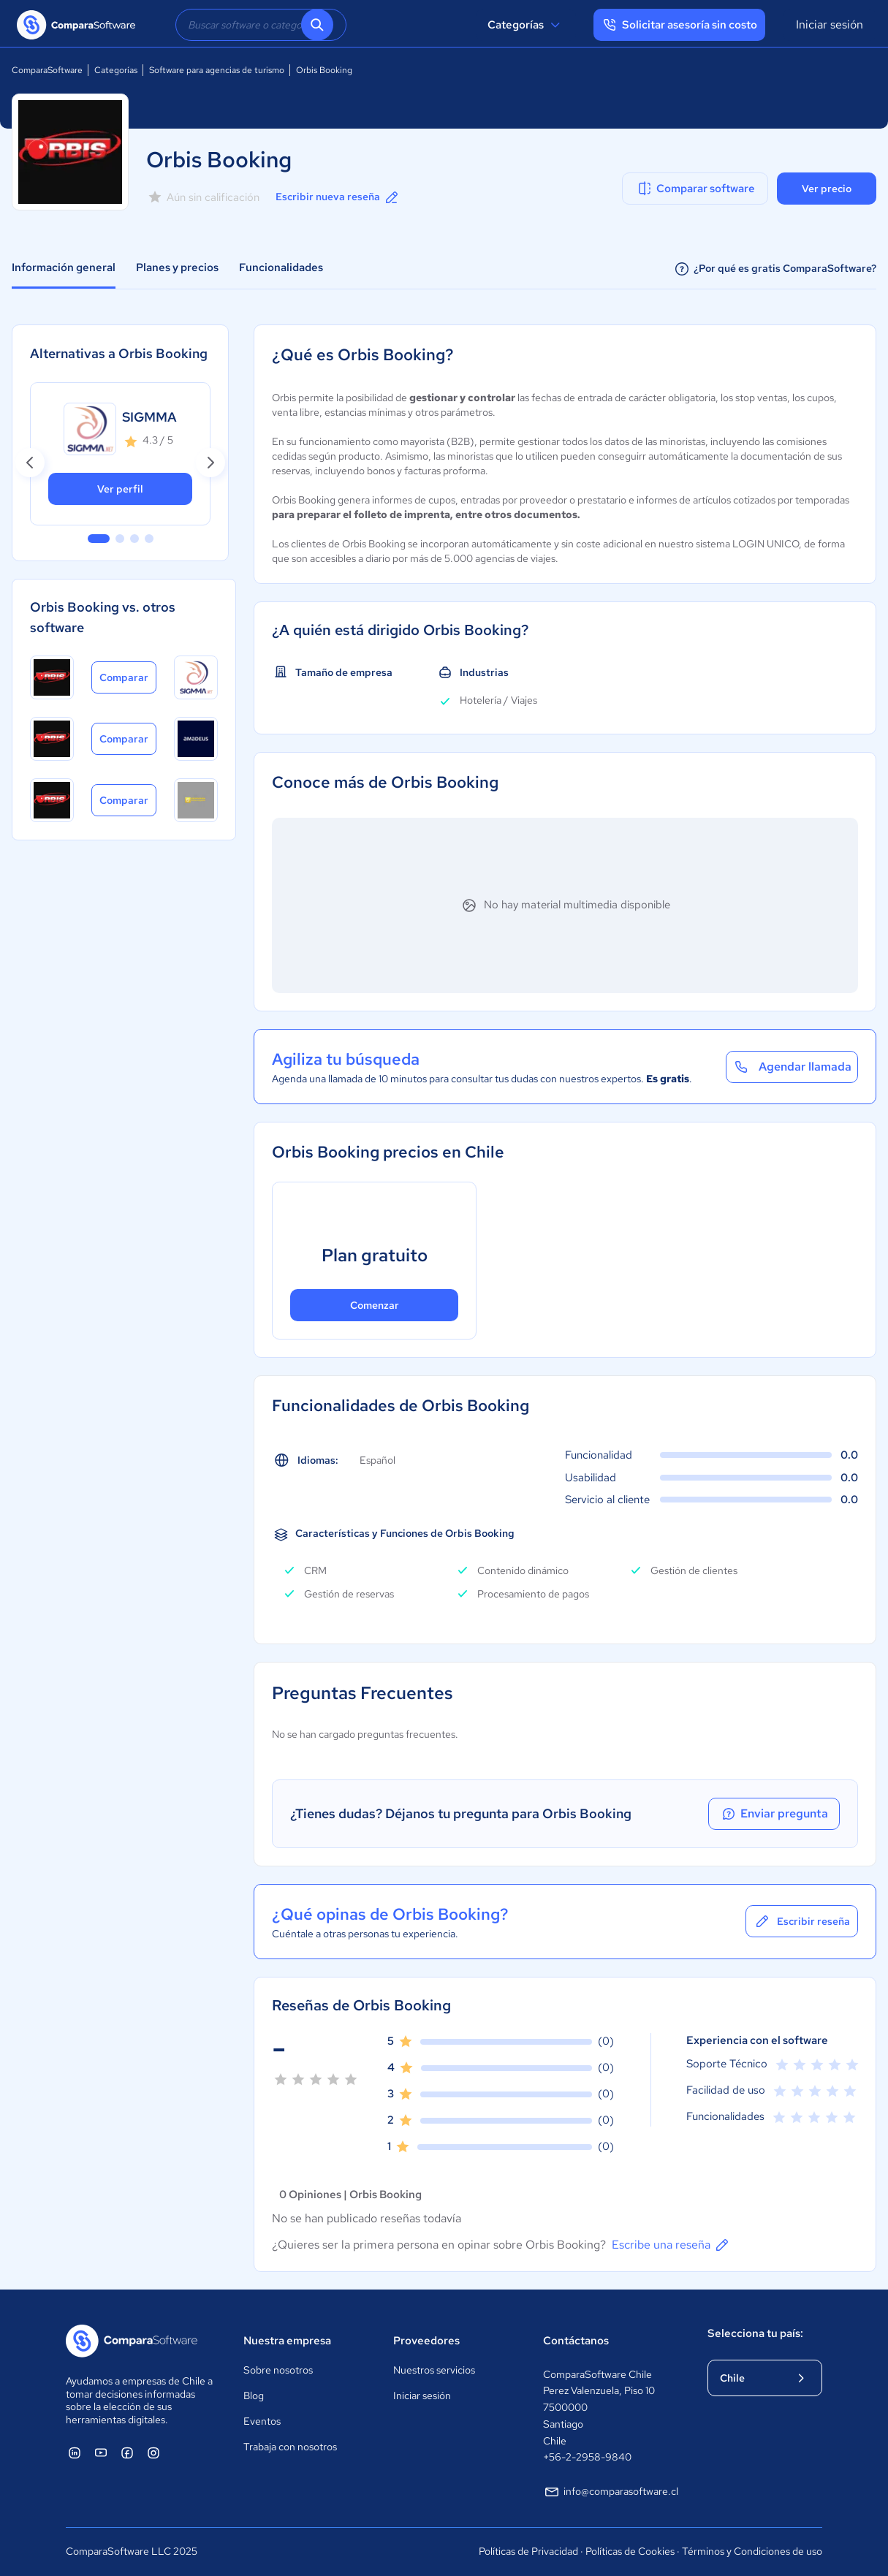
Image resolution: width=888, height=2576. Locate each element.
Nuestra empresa (287, 2340)
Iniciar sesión (829, 24)
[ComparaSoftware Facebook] (127, 2452)
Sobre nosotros (278, 2369)
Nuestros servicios (434, 2369)
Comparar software (695, 188)
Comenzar (374, 1305)
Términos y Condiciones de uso (752, 2551)
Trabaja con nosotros (290, 2446)
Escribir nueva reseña (338, 197)
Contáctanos (576, 2340)
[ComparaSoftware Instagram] (153, 2452)
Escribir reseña (802, 1921)
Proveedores (426, 2340)
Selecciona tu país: (755, 2333)
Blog (253, 2395)
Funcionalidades (281, 267)
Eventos (262, 2421)
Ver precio (826, 188)
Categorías (525, 25)
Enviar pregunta (774, 1814)
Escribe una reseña (671, 2245)
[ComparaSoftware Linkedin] (74, 2452)
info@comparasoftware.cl (610, 2492)
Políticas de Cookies (630, 2551)
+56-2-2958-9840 (587, 2456)
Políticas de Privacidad (528, 2551)
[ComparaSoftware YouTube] (101, 2452)
